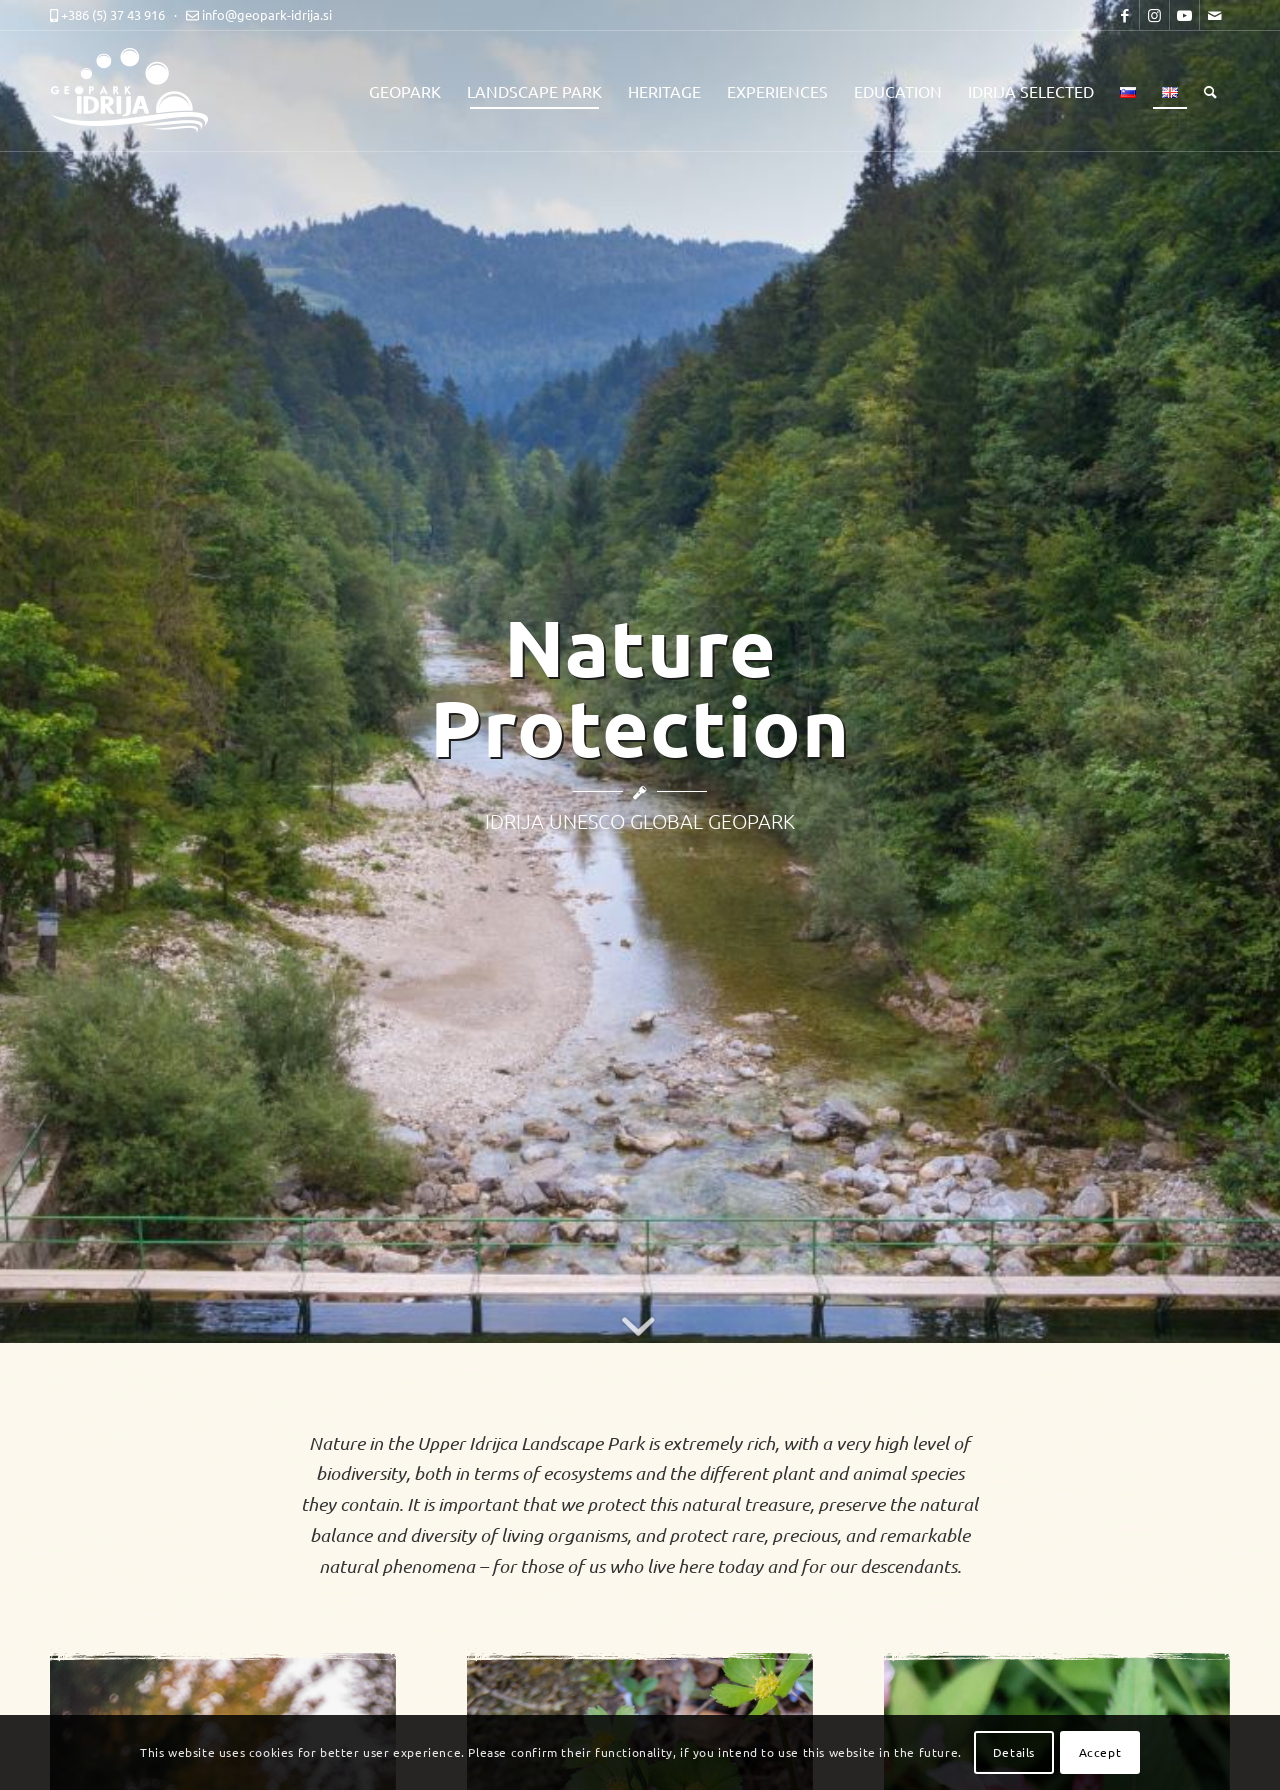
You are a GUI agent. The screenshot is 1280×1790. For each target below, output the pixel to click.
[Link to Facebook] (1124, 15)
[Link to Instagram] (1154, 15)
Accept (1100, 1752)
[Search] (1210, 91)
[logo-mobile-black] (140, 91)
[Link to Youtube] (1184, 15)
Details (1014, 1752)
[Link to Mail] (1215, 15)
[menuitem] (405, 91)
